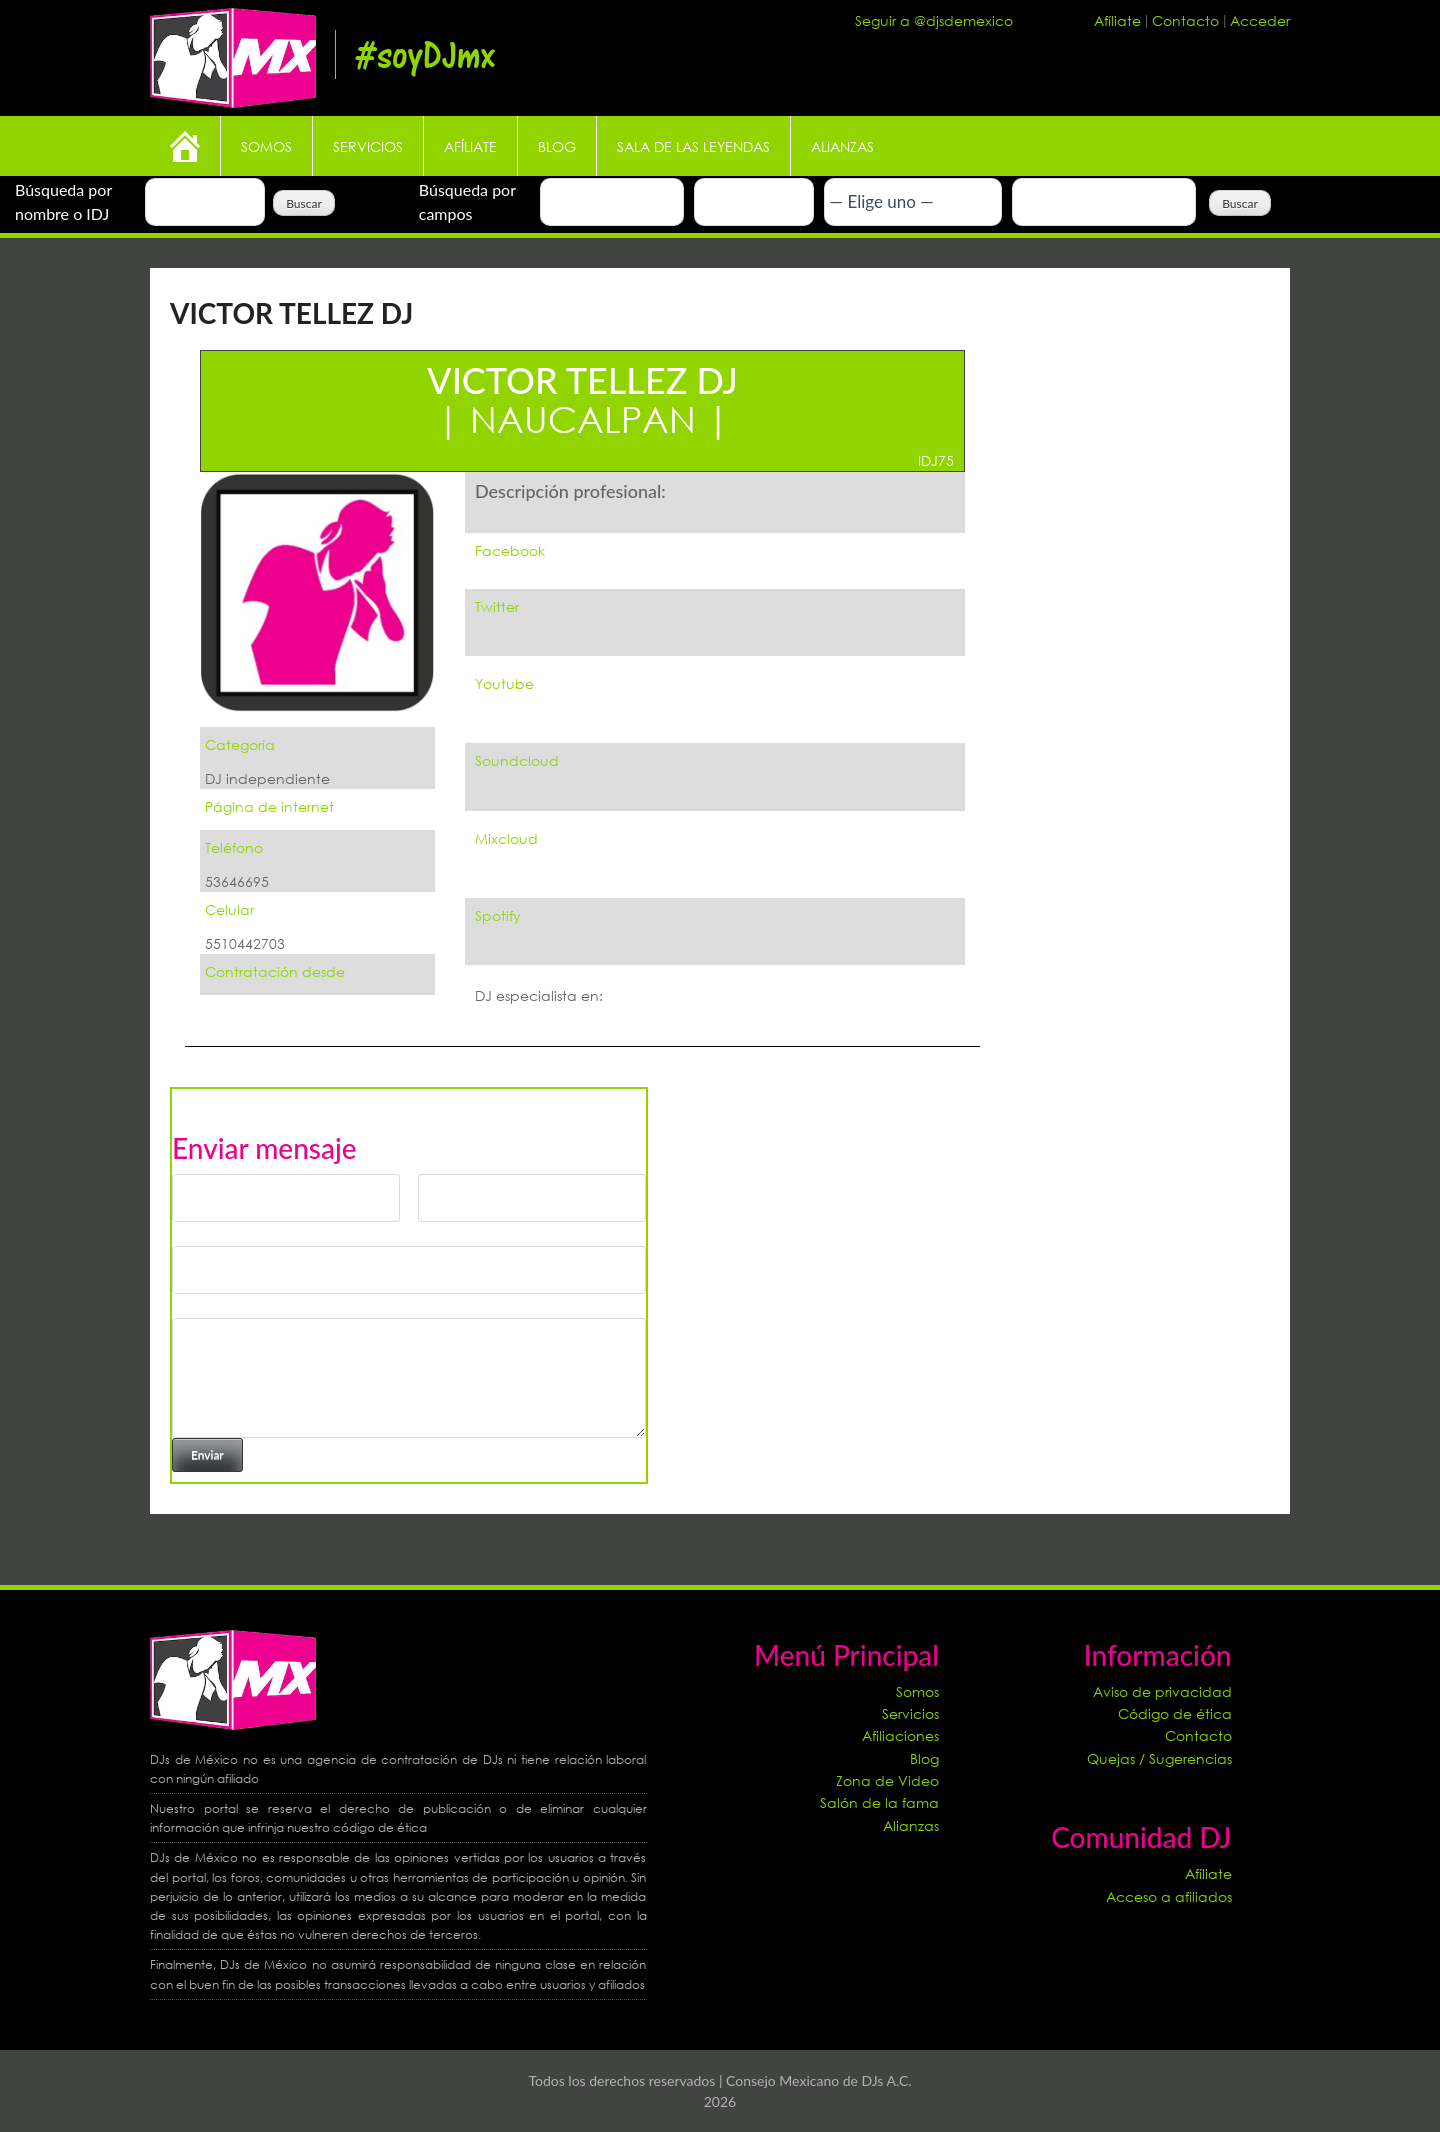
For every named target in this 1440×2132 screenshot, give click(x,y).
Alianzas (842, 146)
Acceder (1260, 20)
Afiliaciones (900, 1735)
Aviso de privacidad (1162, 1691)
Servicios (368, 146)
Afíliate (1119, 20)
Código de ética (1175, 1713)
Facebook (510, 550)
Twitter (497, 606)
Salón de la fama (879, 1802)
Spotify (498, 915)
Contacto (1187, 20)
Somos (266, 146)
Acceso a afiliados (1169, 1896)
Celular (229, 909)
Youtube (504, 683)
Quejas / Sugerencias (1159, 1758)
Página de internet (269, 806)
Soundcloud (517, 760)
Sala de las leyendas (693, 146)
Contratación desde (275, 971)
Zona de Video (887, 1780)
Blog (557, 146)
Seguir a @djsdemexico (934, 20)
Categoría (240, 744)
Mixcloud (506, 838)
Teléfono (234, 847)
